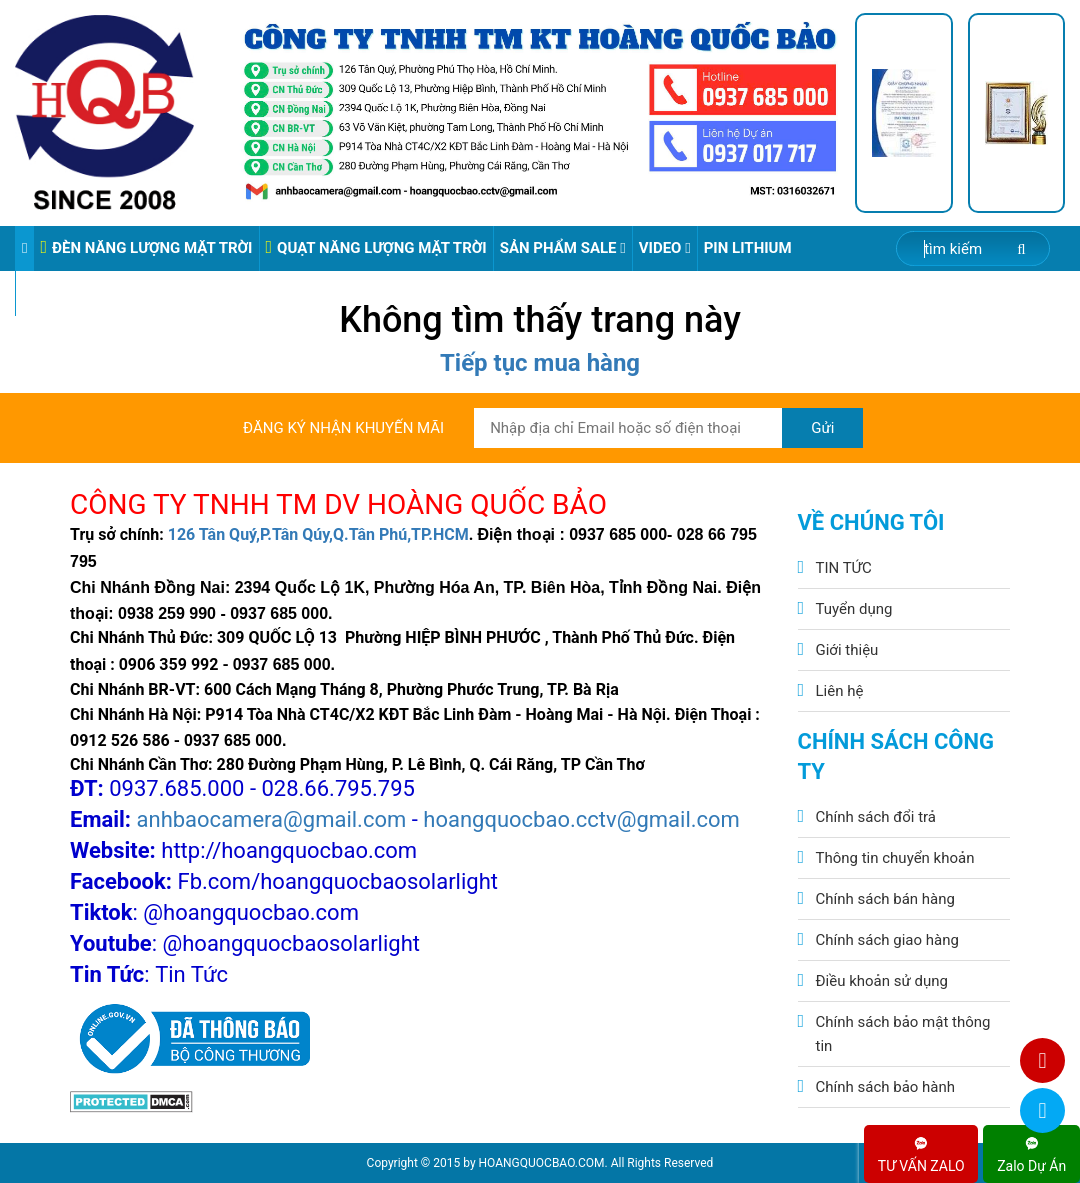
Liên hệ (840, 691)
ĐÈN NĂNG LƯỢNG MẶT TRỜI (146, 247)
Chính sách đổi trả (876, 817)
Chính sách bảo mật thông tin (903, 1034)
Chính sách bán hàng (885, 899)
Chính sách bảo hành (886, 1087)
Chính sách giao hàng (887, 940)
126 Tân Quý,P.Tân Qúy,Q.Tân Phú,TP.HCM (318, 534)
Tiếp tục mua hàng (540, 363)
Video (665, 248)
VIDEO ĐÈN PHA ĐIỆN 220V (115, 293)
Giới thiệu (847, 650)
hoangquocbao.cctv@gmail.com (581, 819)
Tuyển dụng (854, 609)
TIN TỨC (844, 568)
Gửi (822, 428)
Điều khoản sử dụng (882, 981)
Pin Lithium (748, 248)
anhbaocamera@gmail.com (272, 819)
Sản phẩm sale (563, 248)
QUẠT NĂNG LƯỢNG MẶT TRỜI (376, 247)
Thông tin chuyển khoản (895, 858)
